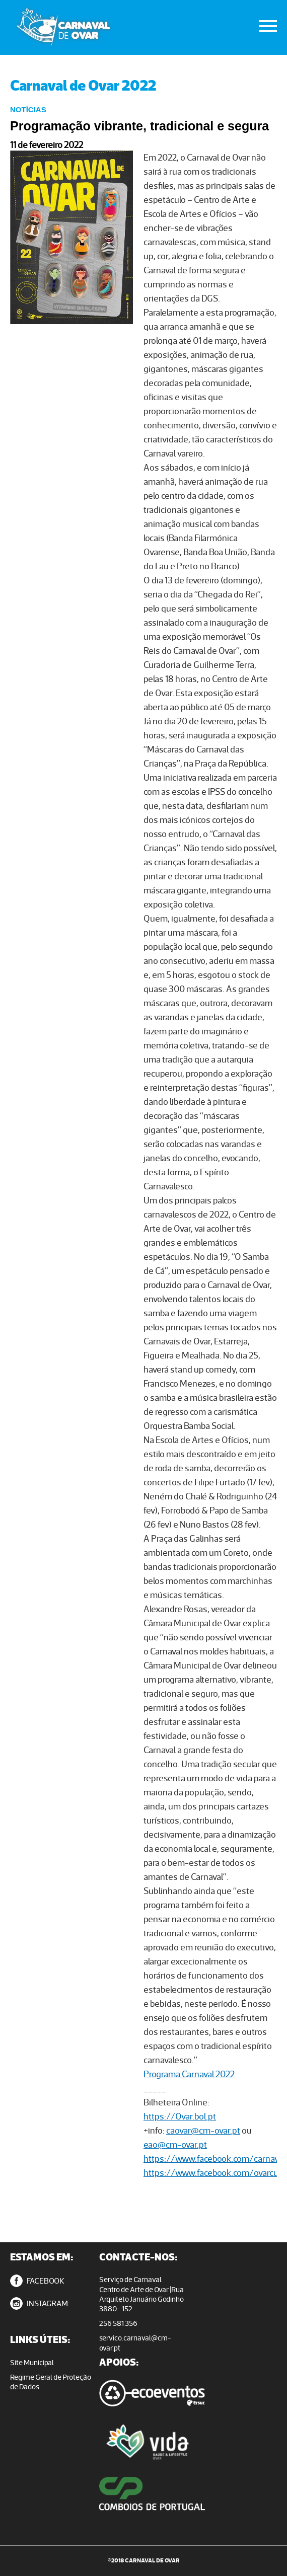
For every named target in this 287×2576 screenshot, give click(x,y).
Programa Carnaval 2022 (189, 2074)
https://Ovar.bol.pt (180, 2116)
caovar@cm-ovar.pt (203, 2130)
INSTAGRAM (39, 2303)
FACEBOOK (37, 2281)
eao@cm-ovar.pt (175, 2144)
